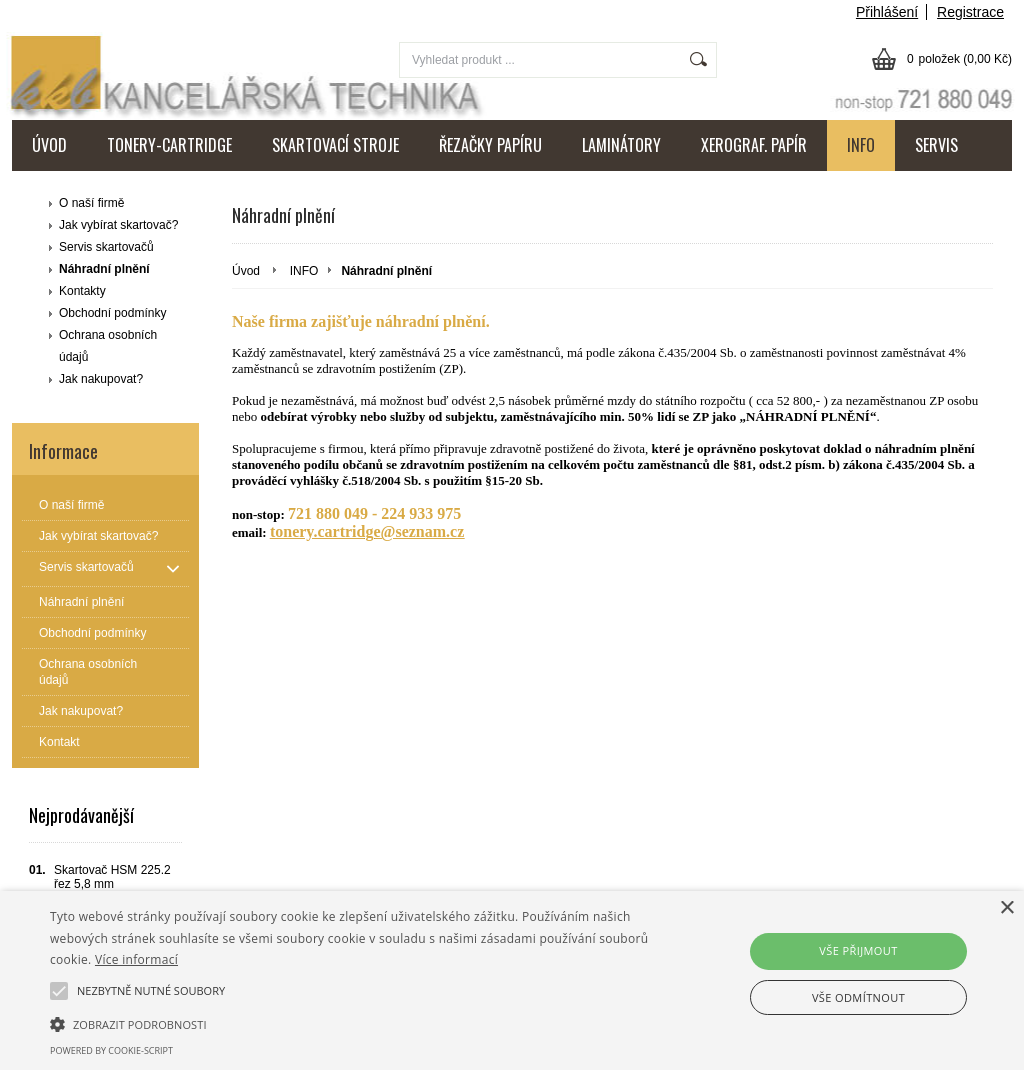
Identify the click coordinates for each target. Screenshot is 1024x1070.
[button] (350, 1023)
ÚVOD (49, 145)
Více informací (136, 959)
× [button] (1006, 908)
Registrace (970, 12)
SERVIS (936, 145)
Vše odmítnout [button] (858, 997)
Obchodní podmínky (112, 313)
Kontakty (82, 291)
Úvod (246, 271)
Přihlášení (887, 12)
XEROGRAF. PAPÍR (754, 145)
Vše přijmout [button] (858, 950)
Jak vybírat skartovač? (118, 225)
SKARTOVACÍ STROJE (335, 145)
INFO (861, 145)
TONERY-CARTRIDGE (169, 145)
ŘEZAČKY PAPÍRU (490, 145)
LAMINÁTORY (621, 145)
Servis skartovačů (106, 247)
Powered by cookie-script (111, 1050)
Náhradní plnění (104, 269)
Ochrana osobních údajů (108, 346)
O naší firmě (91, 203)
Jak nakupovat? (101, 379)
